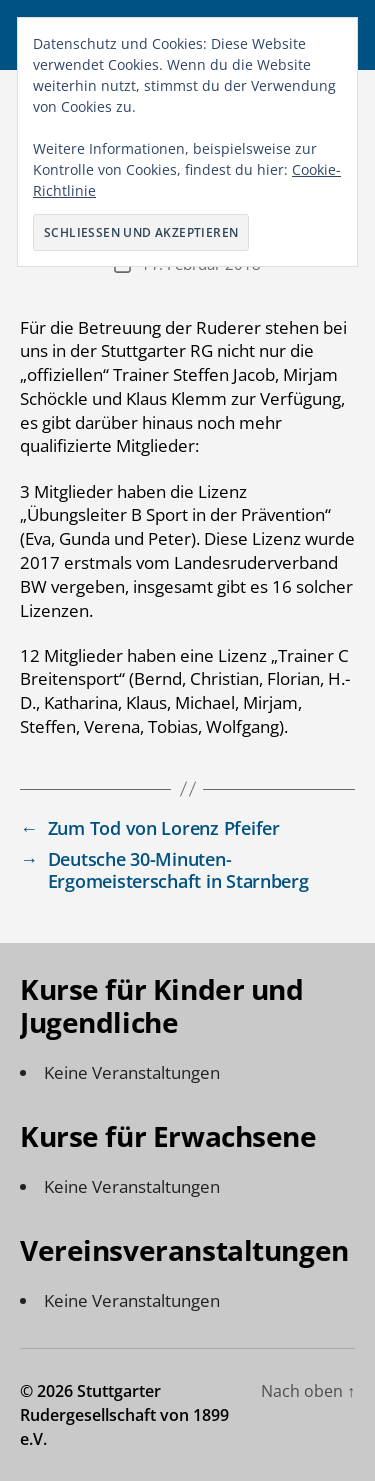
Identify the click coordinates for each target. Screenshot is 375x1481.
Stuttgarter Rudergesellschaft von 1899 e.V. (124, 1415)
